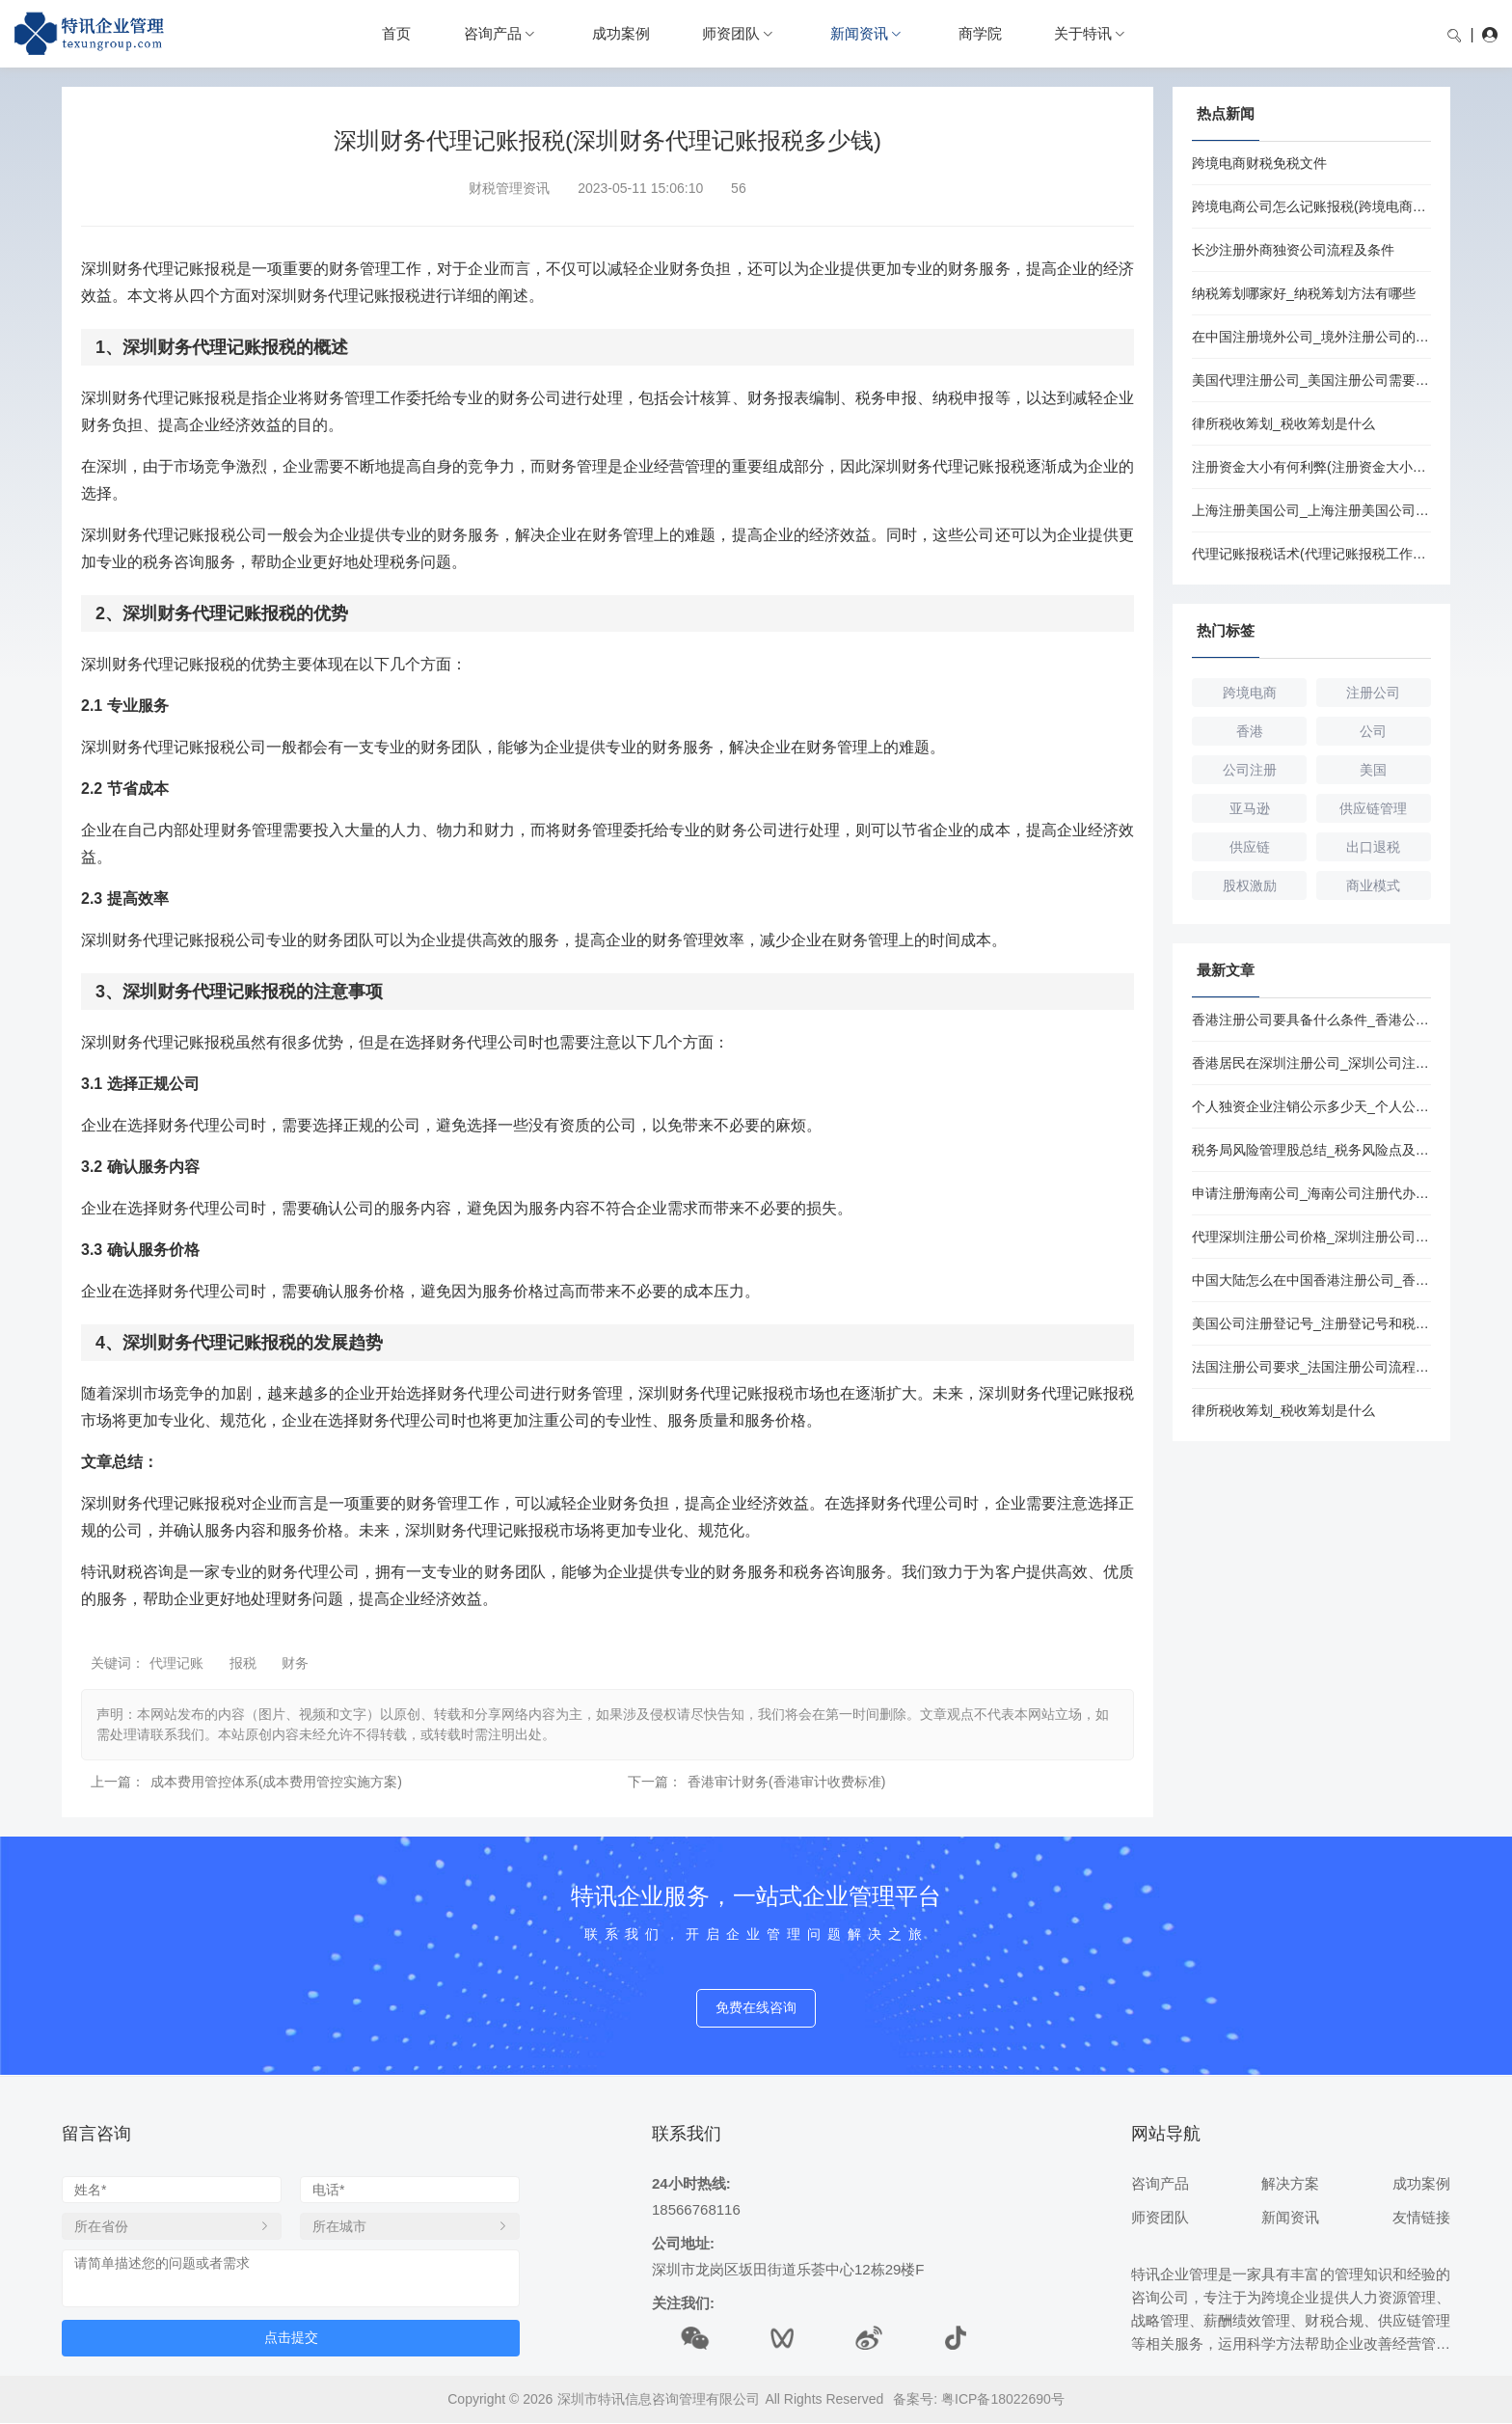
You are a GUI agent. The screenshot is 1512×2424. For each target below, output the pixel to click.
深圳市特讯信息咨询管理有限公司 (658, 2399)
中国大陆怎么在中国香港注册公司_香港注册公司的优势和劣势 (1311, 1280)
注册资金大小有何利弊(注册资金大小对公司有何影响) (1311, 467)
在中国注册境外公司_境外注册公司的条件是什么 (1311, 336)
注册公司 (1373, 692)
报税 (243, 1663)
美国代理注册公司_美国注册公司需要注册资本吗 (1311, 380)
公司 (1373, 731)
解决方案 (1290, 2183)
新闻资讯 (859, 33)
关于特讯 (1083, 33)
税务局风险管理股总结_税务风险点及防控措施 (1311, 1150)
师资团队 (731, 33)
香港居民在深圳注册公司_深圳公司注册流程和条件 (1311, 1063)
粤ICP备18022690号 (1003, 2399)
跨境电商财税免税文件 (1259, 163)
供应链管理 (1373, 808)
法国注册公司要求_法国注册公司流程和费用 (1311, 1367)
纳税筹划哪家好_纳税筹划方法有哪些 (1304, 293)
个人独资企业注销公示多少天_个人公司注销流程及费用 (1311, 1106)
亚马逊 (1249, 808)
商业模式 (1373, 885)
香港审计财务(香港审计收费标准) (786, 1781)
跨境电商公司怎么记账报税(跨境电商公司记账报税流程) (1311, 206)
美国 (1373, 769)
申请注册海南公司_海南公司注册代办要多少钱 (1311, 1193)
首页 (396, 33)
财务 (295, 1663)
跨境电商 (1250, 692)
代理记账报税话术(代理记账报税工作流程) (1311, 553)
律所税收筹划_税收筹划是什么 (1283, 423)
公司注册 (1250, 769)
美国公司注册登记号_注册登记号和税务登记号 (1311, 1323)
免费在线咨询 (756, 2008)
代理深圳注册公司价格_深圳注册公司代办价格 (1311, 1236)
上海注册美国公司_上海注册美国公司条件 (1311, 510)
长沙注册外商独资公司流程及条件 (1293, 250)
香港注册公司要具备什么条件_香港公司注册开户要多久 (1311, 1019)
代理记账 (176, 1663)
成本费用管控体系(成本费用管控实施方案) (276, 1781)
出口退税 (1373, 847)
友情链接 (1421, 2217)
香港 (1249, 731)
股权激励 (1250, 885)
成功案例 (621, 33)
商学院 (980, 33)
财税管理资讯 (509, 188)
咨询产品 (493, 33)
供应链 (1249, 847)
